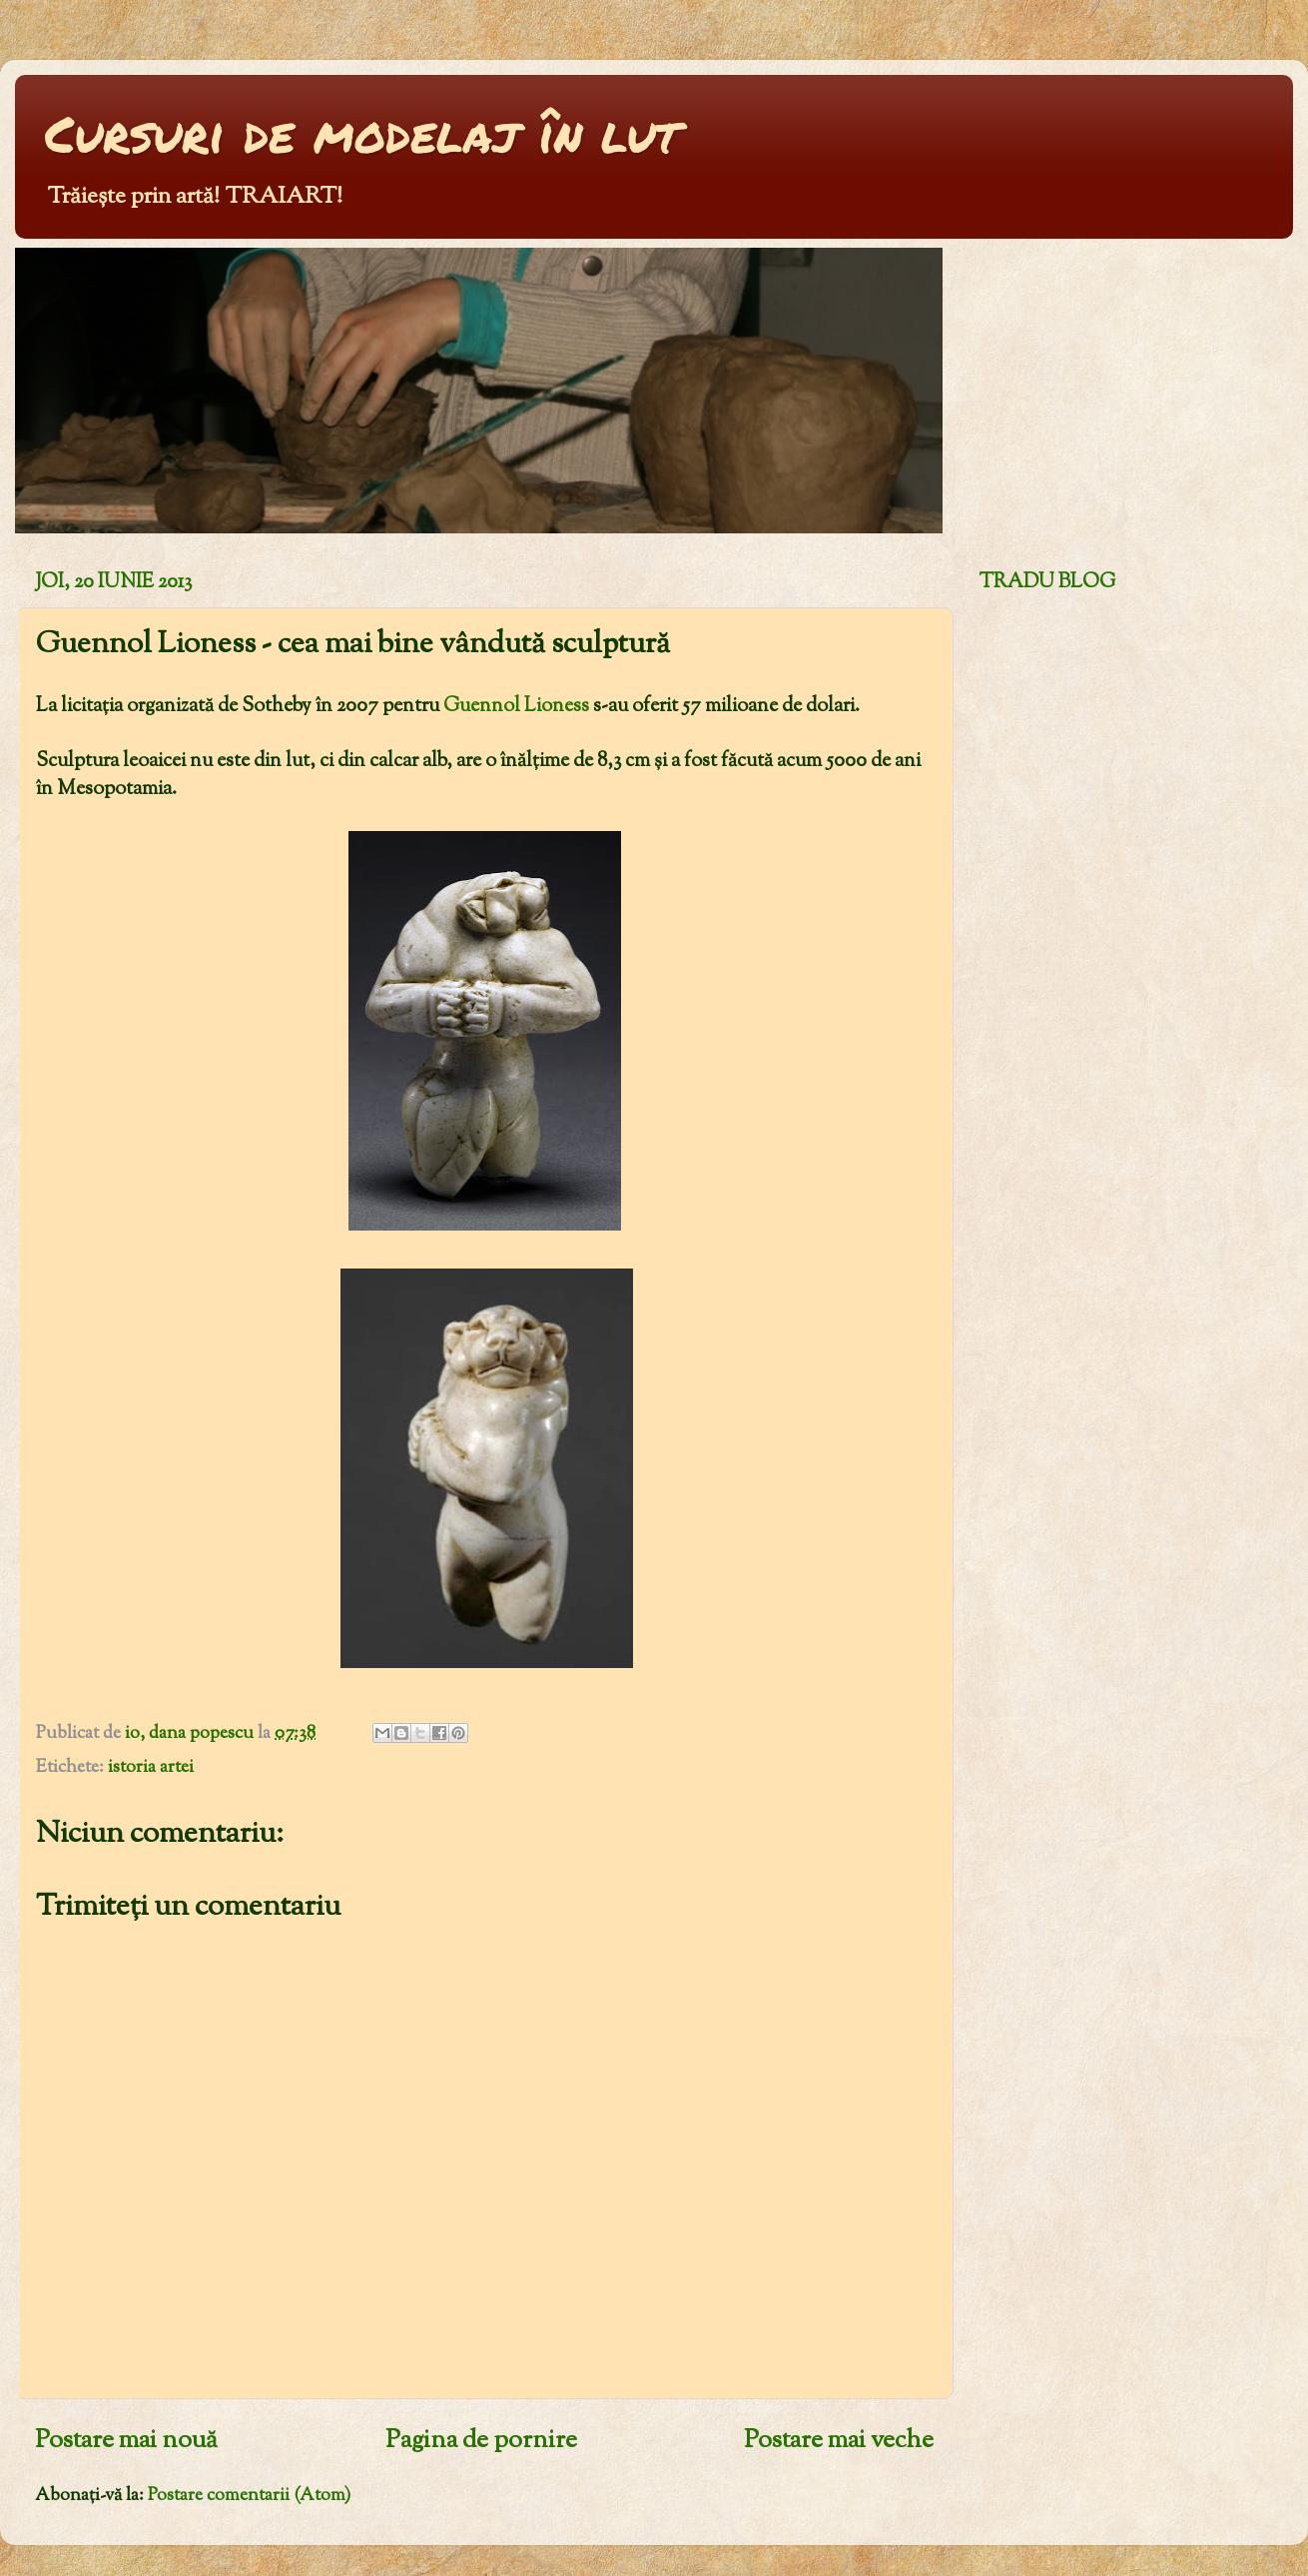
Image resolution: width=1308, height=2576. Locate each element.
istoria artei (151, 1768)
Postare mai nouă (126, 2441)
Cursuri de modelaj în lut (362, 133)
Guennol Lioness (518, 706)
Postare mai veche (839, 2441)
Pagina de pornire (481, 2441)
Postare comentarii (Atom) (249, 2496)
